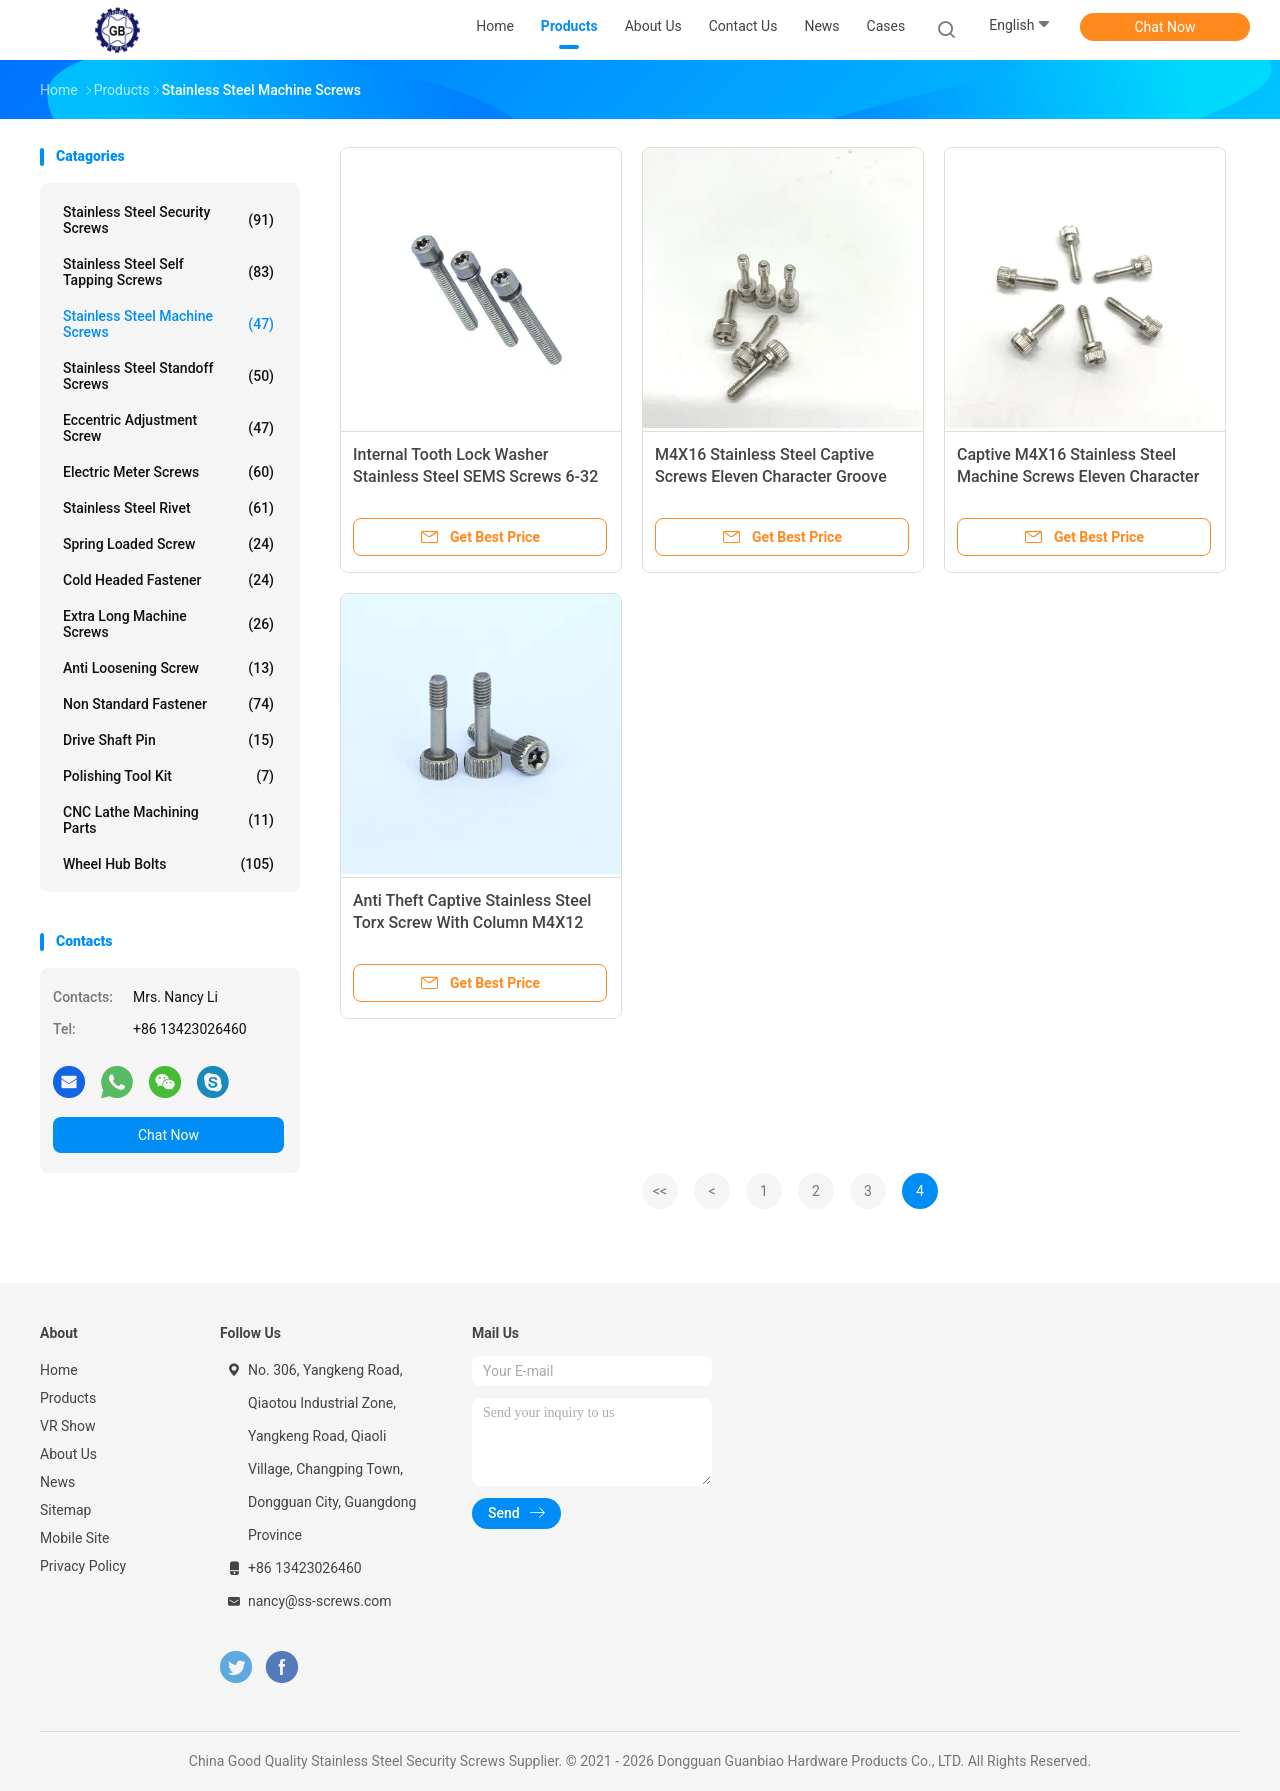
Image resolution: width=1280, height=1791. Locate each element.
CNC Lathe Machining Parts (168, 820)
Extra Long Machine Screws (168, 624)
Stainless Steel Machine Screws (168, 324)
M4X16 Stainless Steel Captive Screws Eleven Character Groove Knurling (771, 476)
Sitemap (65, 1510)
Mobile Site (75, 1538)
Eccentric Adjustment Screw (168, 428)
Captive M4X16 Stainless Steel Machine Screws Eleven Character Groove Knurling (1078, 476)
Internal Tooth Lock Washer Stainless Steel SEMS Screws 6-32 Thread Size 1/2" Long (475, 476)
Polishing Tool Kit (168, 776)
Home (59, 1370)
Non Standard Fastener (168, 704)
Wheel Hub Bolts (168, 864)
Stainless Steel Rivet (168, 508)
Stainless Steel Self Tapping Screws (168, 272)
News (57, 1482)
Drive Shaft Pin (168, 740)
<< (660, 1191)
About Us (68, 1454)
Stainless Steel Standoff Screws (168, 376)
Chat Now (1165, 27)
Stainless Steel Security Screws (168, 220)
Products (68, 1398)
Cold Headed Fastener (168, 580)
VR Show (68, 1426)
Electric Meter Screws (168, 472)
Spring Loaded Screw (168, 544)
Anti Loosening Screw (168, 668)
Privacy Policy (83, 1566)
